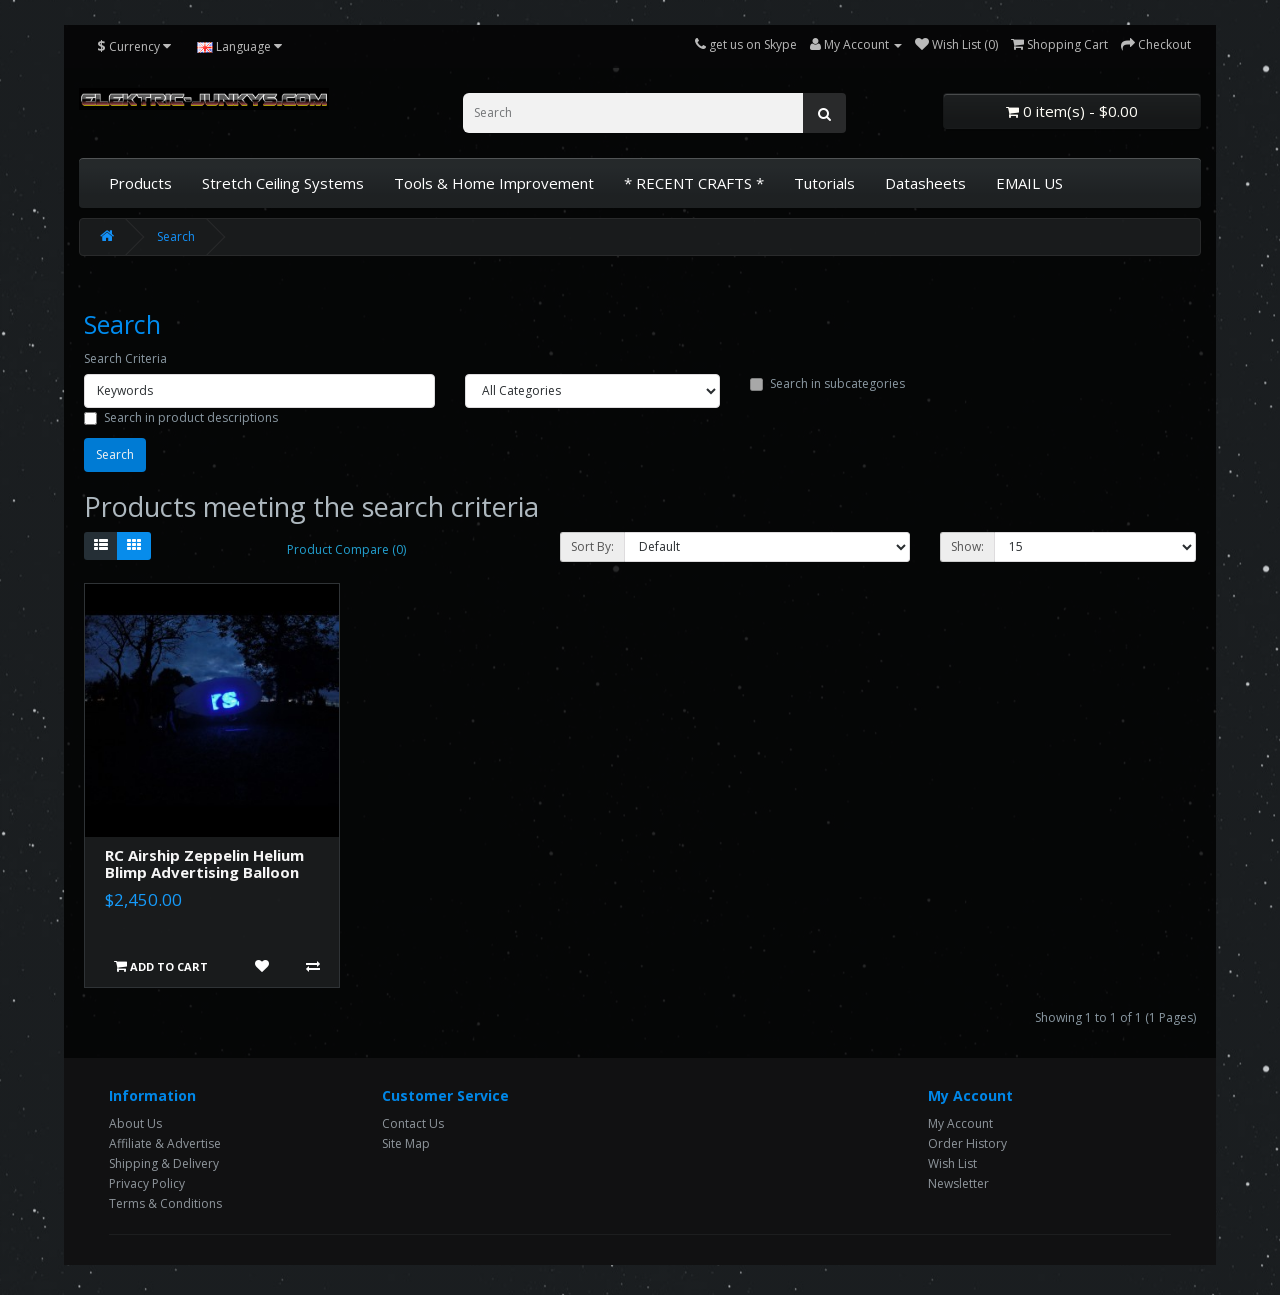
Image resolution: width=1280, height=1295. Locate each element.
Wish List (952, 1163)
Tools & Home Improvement (494, 183)
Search (176, 236)
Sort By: (592, 546)
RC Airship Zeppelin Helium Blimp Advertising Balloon (204, 863)
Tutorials (824, 183)
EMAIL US (1029, 183)
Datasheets (925, 183)
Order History (967, 1143)
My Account (960, 1123)
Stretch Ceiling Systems (283, 183)
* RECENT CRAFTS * (694, 183)
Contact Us (413, 1123)
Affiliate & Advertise (165, 1143)
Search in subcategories (827, 383)
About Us (135, 1123)
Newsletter (958, 1183)
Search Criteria (125, 358)
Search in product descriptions (181, 417)
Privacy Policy (147, 1183)
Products (140, 183)
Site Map (406, 1143)
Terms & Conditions (165, 1203)
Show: (967, 546)
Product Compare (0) (346, 549)
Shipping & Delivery (164, 1163)
